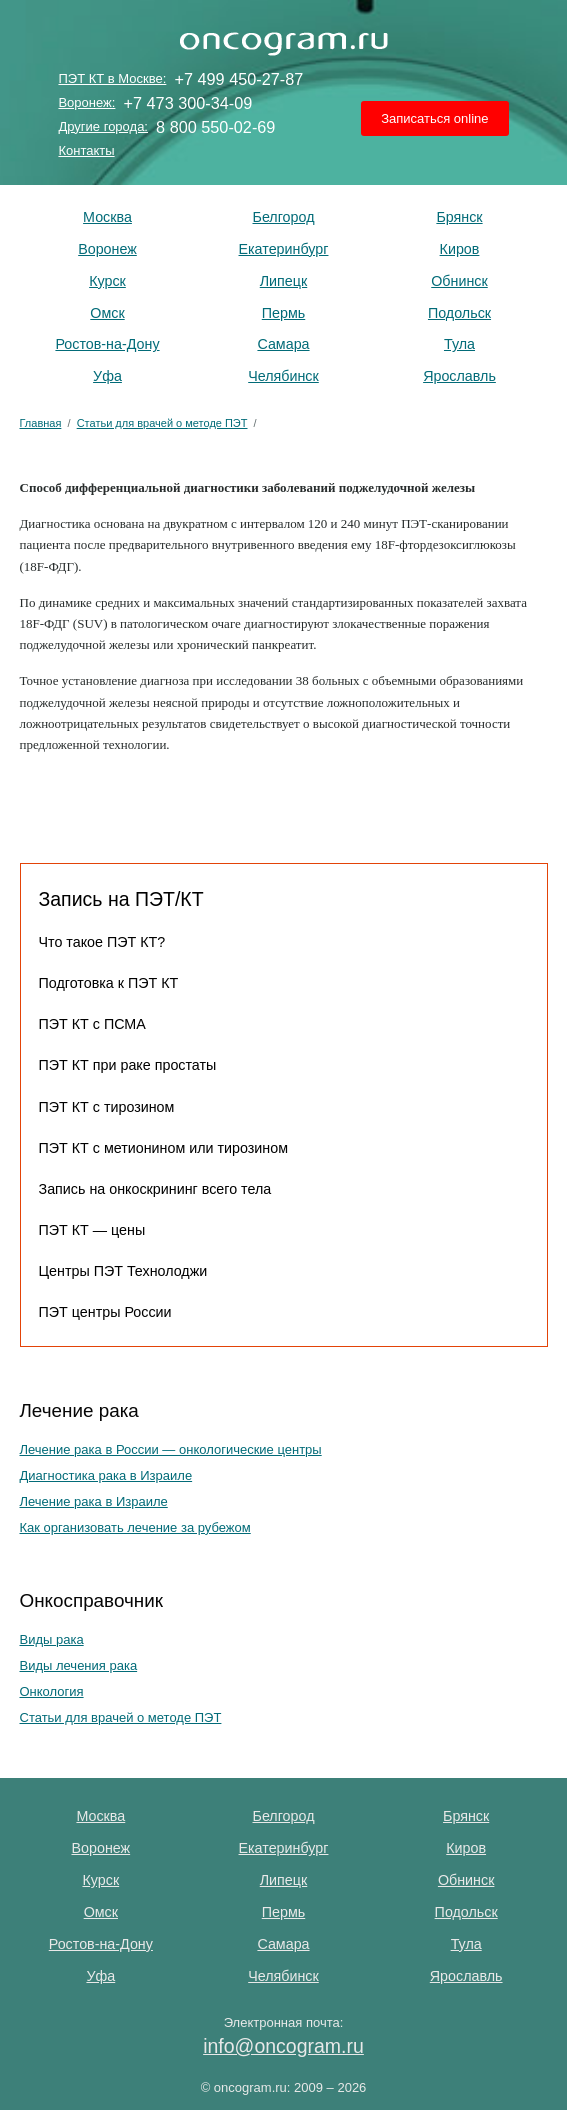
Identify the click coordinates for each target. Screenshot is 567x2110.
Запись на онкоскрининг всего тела (155, 1189)
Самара (283, 344)
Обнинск (459, 281)
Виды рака (52, 1639)
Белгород (284, 217)
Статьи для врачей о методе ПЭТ (121, 1717)
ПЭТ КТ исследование (284, 40)
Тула (459, 344)
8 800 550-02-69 (215, 127)
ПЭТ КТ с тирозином (107, 1107)
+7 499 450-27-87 (238, 79)
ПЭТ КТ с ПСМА (92, 1024)
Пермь (283, 313)
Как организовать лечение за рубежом (135, 1527)
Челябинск (283, 376)
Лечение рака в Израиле (94, 1501)
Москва (107, 217)
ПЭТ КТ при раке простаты (128, 1065)
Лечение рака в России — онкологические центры (171, 1449)
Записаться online (434, 118)
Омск (107, 313)
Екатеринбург (284, 249)
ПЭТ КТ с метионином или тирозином (164, 1148)
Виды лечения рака (79, 1665)
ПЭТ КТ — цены (92, 1230)
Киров (460, 249)
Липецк (284, 281)
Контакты (86, 150)
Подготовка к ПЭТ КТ (109, 983)
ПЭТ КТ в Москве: (112, 78)
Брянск (459, 217)
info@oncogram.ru (283, 2046)
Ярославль (459, 376)
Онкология (52, 1691)
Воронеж (107, 249)
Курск (107, 281)
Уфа (107, 376)
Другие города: (103, 126)
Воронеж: (86, 102)
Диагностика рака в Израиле (106, 1475)
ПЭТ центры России (105, 1312)
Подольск (459, 313)
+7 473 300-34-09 (188, 103)
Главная (41, 423)
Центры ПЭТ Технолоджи (123, 1271)
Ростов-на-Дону (107, 344)
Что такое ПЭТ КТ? (102, 942)
